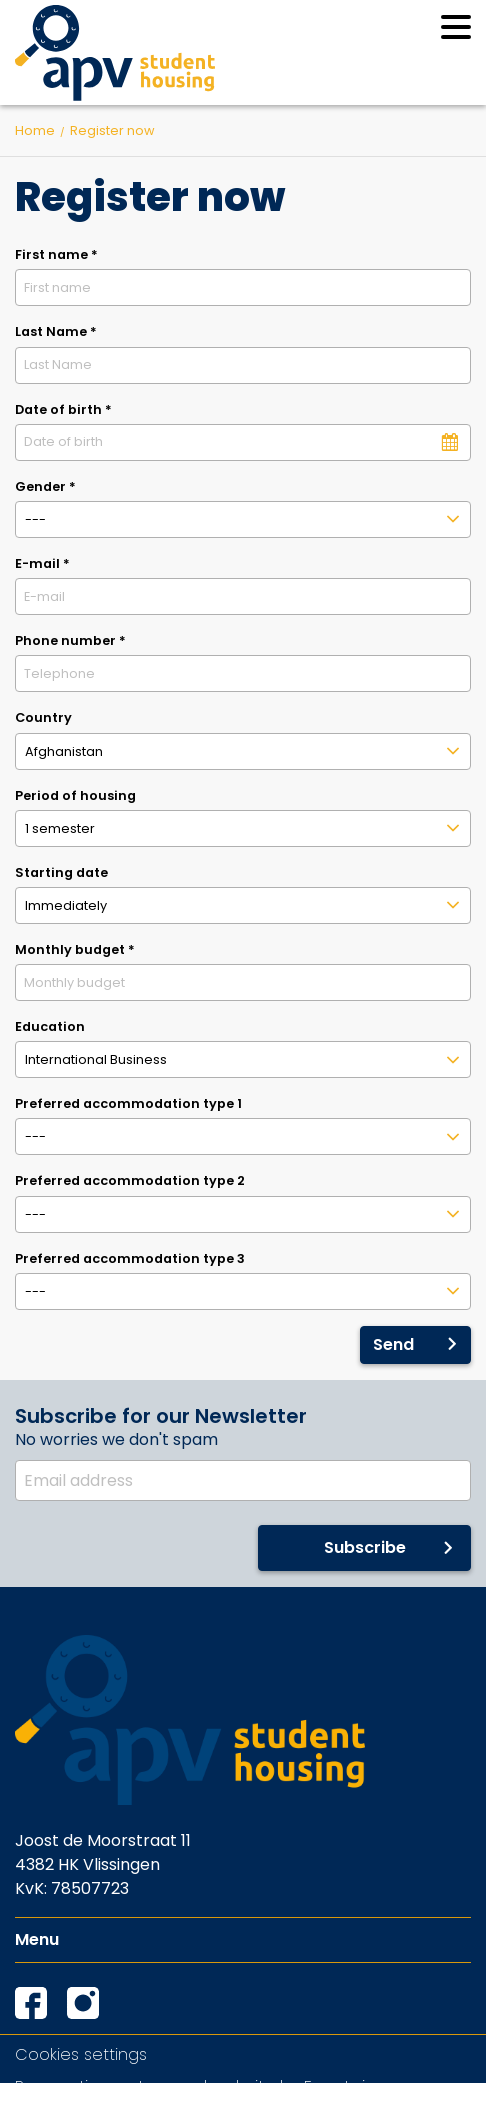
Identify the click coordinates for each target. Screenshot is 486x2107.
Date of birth (63, 409)
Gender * (45, 486)
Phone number (70, 640)
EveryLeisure (351, 2086)
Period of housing (75, 795)
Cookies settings (81, 2054)
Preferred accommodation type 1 (128, 1103)
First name (56, 254)
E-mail (42, 563)
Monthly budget (75, 949)
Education (50, 1026)
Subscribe (365, 1547)
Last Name (56, 331)
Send (393, 1344)
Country (43, 717)
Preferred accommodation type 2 (130, 1180)
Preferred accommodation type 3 (130, 1258)
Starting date (61, 872)
